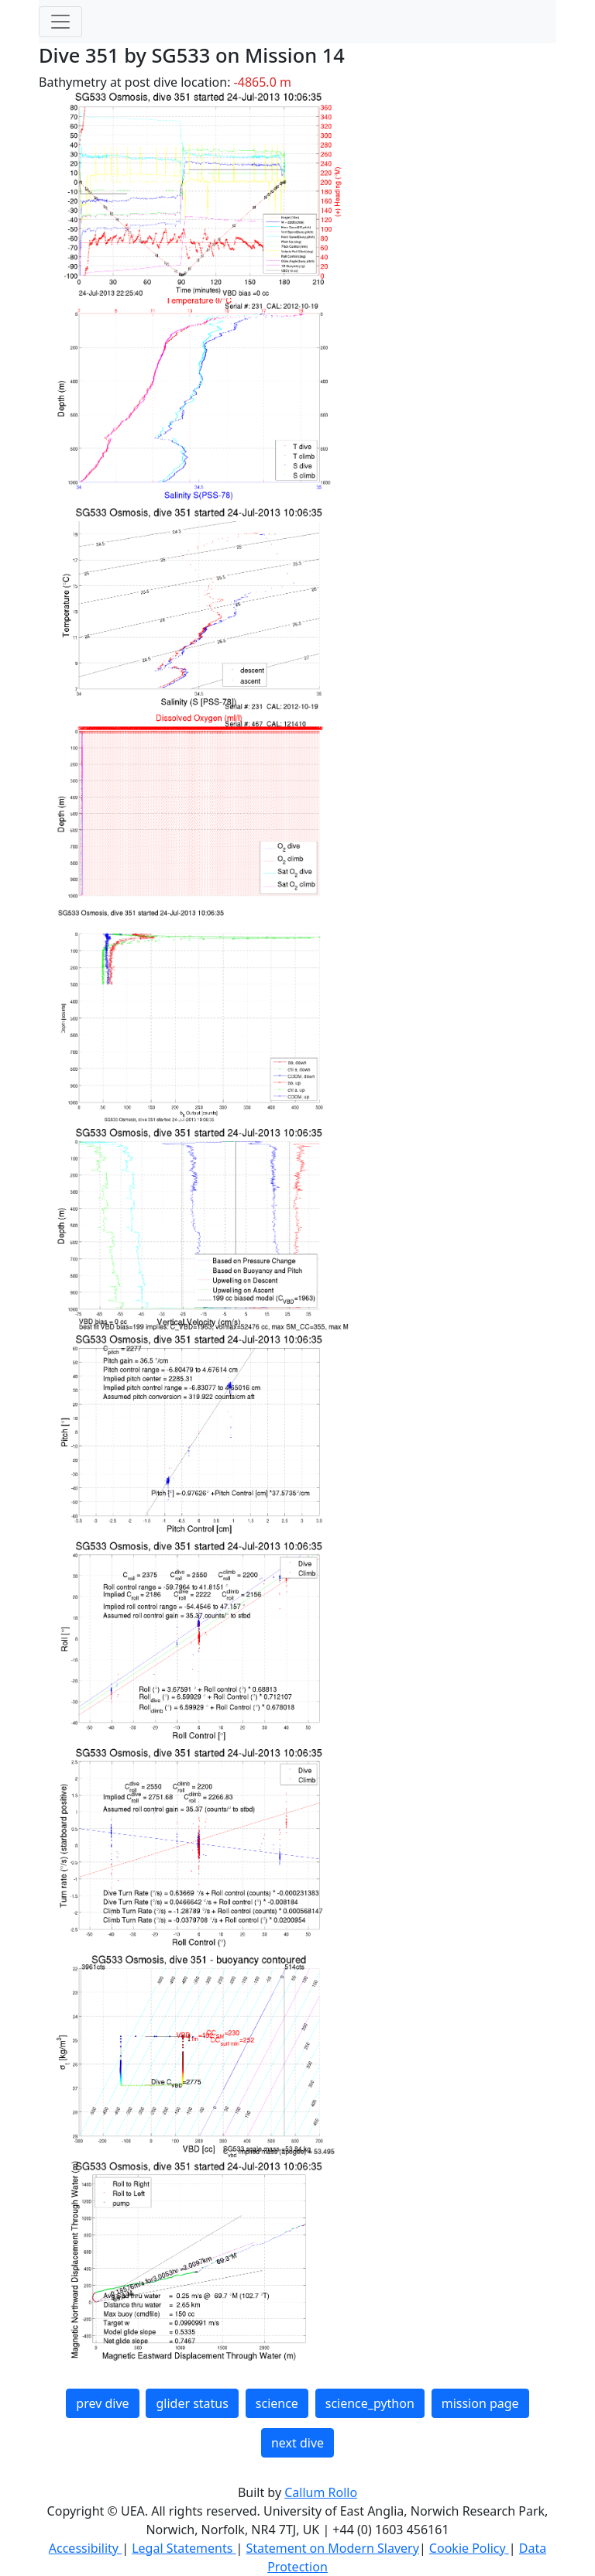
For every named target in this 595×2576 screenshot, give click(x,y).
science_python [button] (369, 2403)
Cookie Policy (469, 2548)
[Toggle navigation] (60, 21)
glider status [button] (192, 2403)
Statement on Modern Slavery (332, 2548)
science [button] (277, 2403)
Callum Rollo (320, 2492)
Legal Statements (184, 2548)
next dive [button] (297, 2442)
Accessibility (85, 2548)
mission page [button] (480, 2403)
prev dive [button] (102, 2403)
